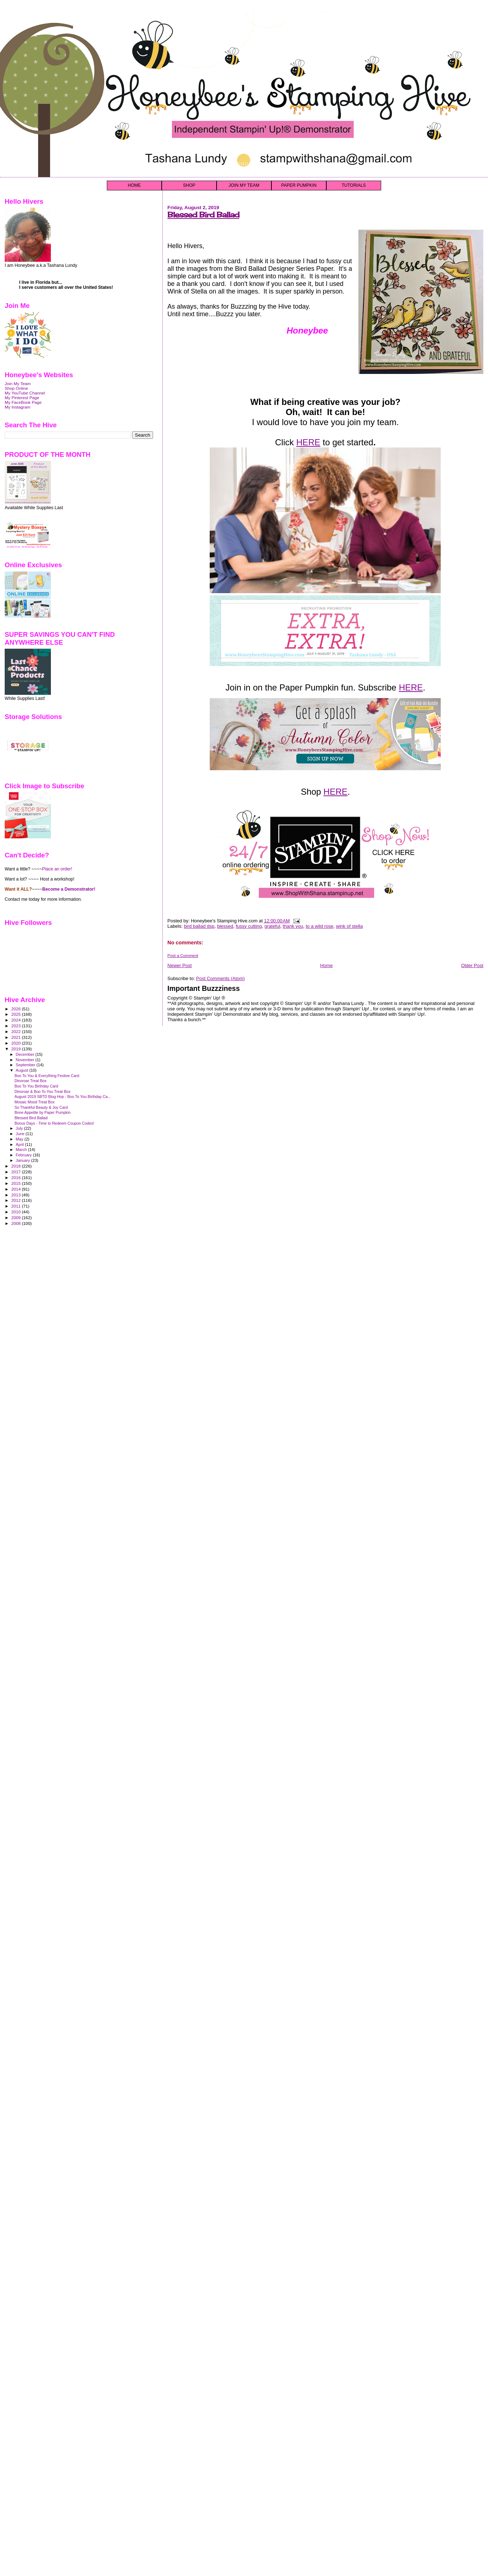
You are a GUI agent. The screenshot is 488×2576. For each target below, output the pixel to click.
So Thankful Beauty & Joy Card (40, 1107)
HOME (134, 185)
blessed (225, 926)
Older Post (472, 965)
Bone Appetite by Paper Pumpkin (42, 1112)
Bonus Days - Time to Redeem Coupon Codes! (54, 1123)
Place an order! (57, 869)
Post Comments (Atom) (220, 978)
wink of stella (349, 926)
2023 (16, 1025)
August (23, 1070)
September (26, 1065)
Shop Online (16, 388)
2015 (16, 1183)
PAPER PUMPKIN (299, 185)
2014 (16, 1189)
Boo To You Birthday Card (36, 1086)
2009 (16, 1217)
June (21, 1134)
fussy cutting (249, 926)
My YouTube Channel (25, 393)
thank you (293, 926)
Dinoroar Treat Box (30, 1081)
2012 (16, 1200)
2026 (16, 1008)
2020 (16, 1043)
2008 (16, 1223)
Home (326, 965)
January (23, 1160)
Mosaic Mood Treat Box (34, 1102)
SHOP (189, 185)
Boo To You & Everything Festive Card (46, 1075)
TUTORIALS (353, 185)
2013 (16, 1194)
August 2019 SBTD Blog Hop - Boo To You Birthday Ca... (62, 1096)
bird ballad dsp (199, 926)
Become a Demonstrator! (68, 889)
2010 (16, 1211)
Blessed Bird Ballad (203, 214)
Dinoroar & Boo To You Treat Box (42, 1091)
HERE (308, 442)
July (20, 1128)
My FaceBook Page (23, 402)
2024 (16, 1020)
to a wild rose (320, 926)
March (22, 1149)
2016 (16, 1177)
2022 (16, 1031)
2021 (16, 1037)
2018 (16, 1166)
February (24, 1155)
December (25, 1054)
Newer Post (179, 965)
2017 (16, 1171)
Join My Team (18, 383)
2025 (16, 1014)
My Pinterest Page (22, 397)
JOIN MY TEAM (244, 185)
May (20, 1139)
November (25, 1060)
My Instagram (17, 407)
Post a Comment (182, 955)
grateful (272, 926)
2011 (16, 1206)
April (20, 1144)
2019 (16, 1048)
